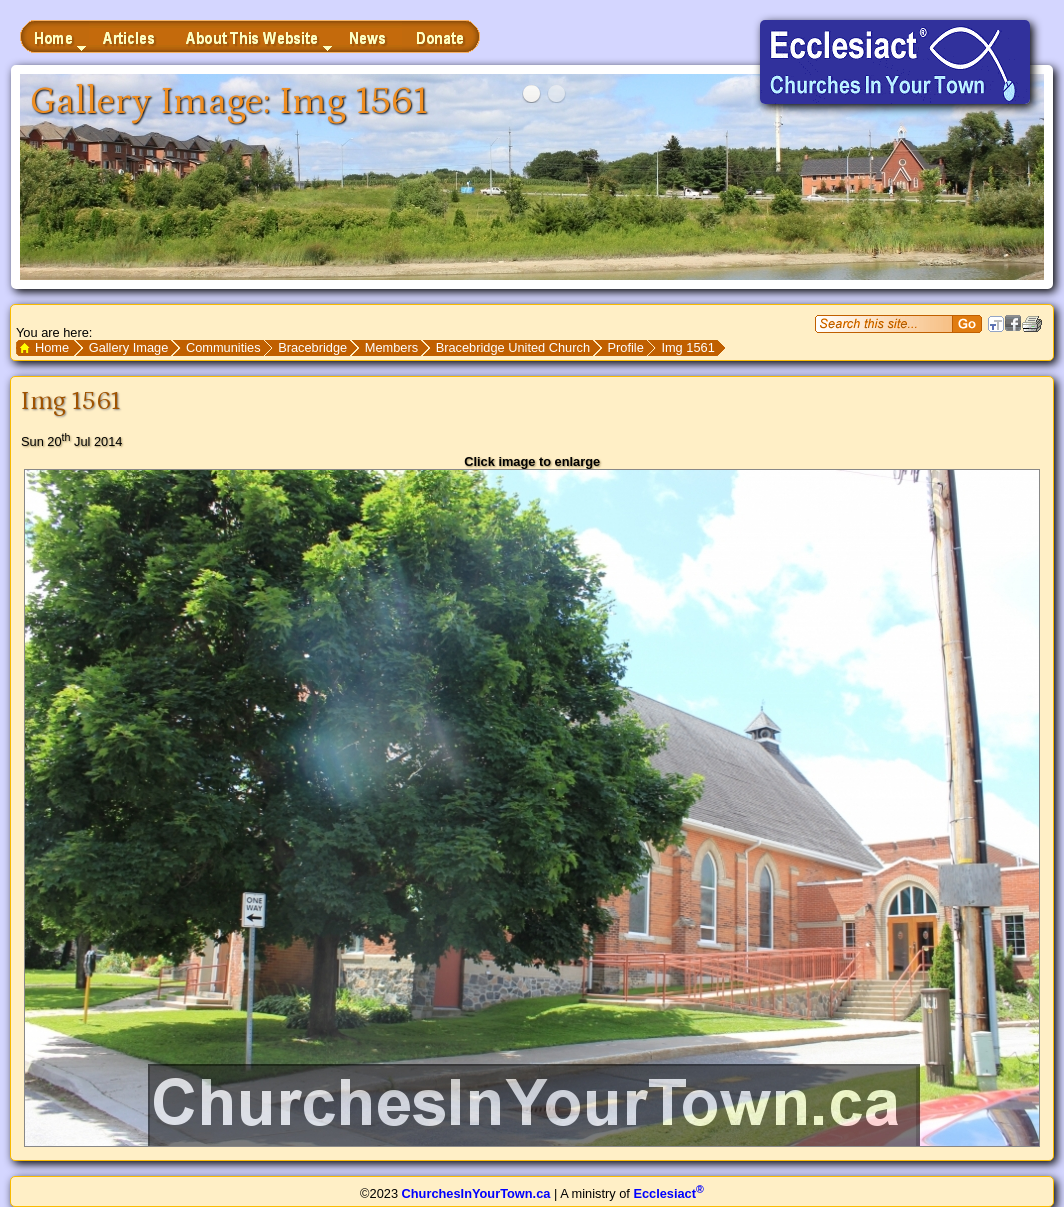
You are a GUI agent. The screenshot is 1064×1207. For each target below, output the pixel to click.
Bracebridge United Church (513, 347)
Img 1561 (687, 347)
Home (52, 347)
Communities (223, 347)
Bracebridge (312, 347)
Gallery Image (129, 347)
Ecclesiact (668, 1193)
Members (391, 347)
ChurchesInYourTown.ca (476, 1193)
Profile (626, 347)
